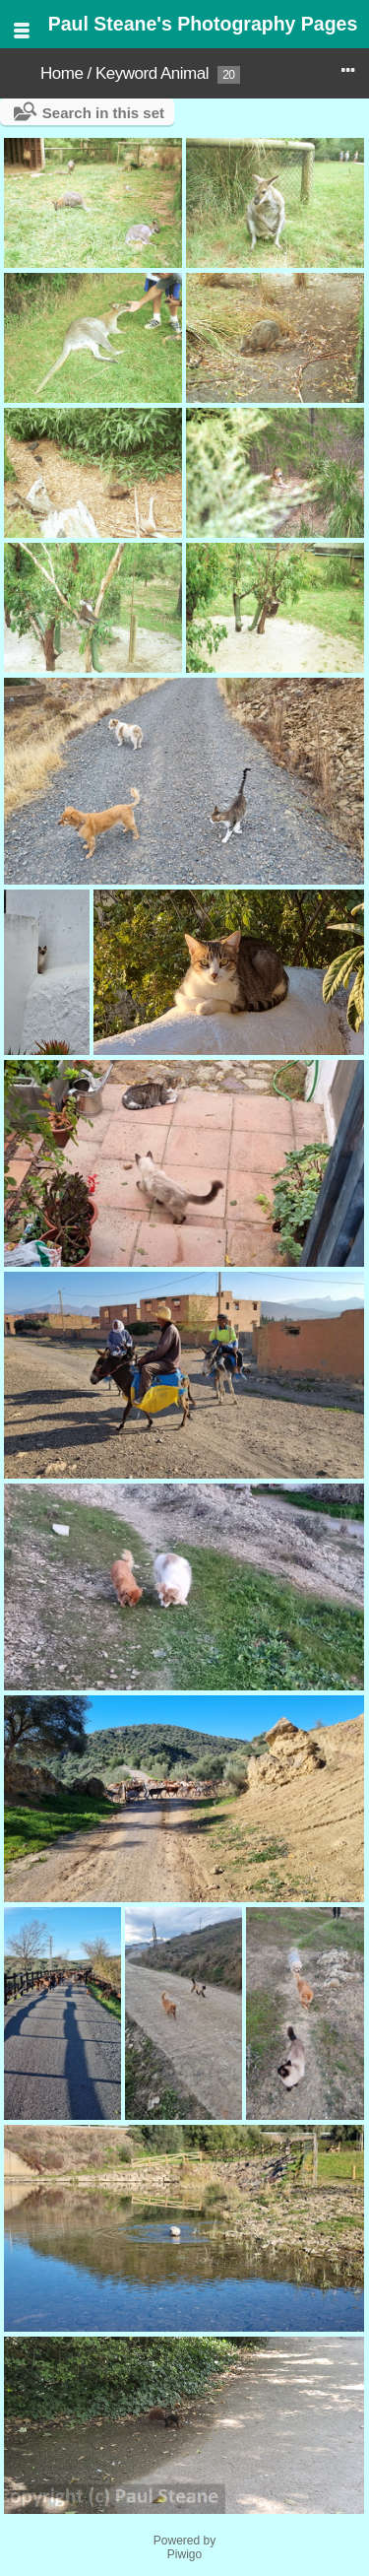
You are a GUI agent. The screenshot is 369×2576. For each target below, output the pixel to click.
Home (61, 73)
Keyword (126, 73)
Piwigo (184, 2554)
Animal (184, 73)
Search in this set (103, 112)
